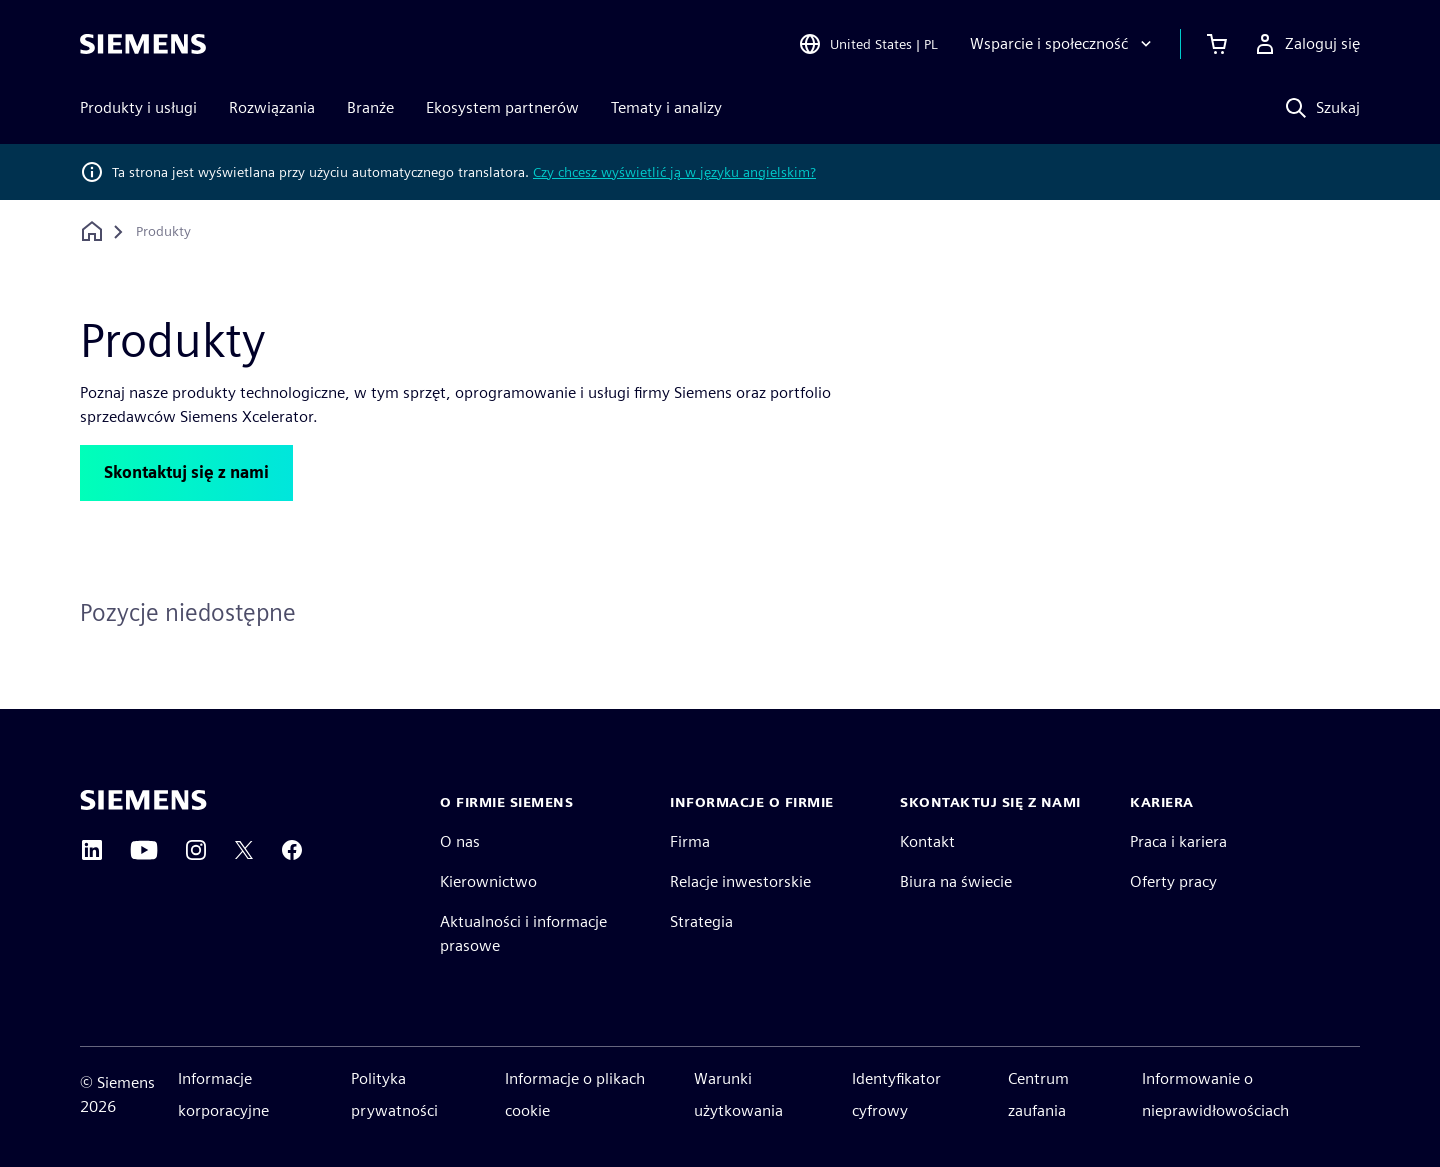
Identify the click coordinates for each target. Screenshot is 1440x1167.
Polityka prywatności (394, 1094)
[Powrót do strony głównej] (92, 231)
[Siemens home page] (143, 800)
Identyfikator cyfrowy (896, 1094)
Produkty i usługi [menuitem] (138, 107)
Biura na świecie (956, 881)
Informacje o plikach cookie (575, 1094)
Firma (690, 841)
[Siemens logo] (143, 44)
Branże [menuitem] (370, 107)
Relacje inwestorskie (740, 881)
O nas (460, 841)
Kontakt (927, 841)
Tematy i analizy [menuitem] (666, 107)
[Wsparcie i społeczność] (1063, 44)
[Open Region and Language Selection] (868, 44)
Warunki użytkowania (738, 1094)
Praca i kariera (1178, 841)
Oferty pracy (1173, 881)
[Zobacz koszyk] (1217, 44)
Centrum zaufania (1038, 1094)
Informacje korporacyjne (223, 1094)
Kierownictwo (488, 881)
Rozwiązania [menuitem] (272, 107)
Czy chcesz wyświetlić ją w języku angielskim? (674, 172)
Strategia (701, 921)
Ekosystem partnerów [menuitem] (502, 107)
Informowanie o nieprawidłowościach (1215, 1094)
